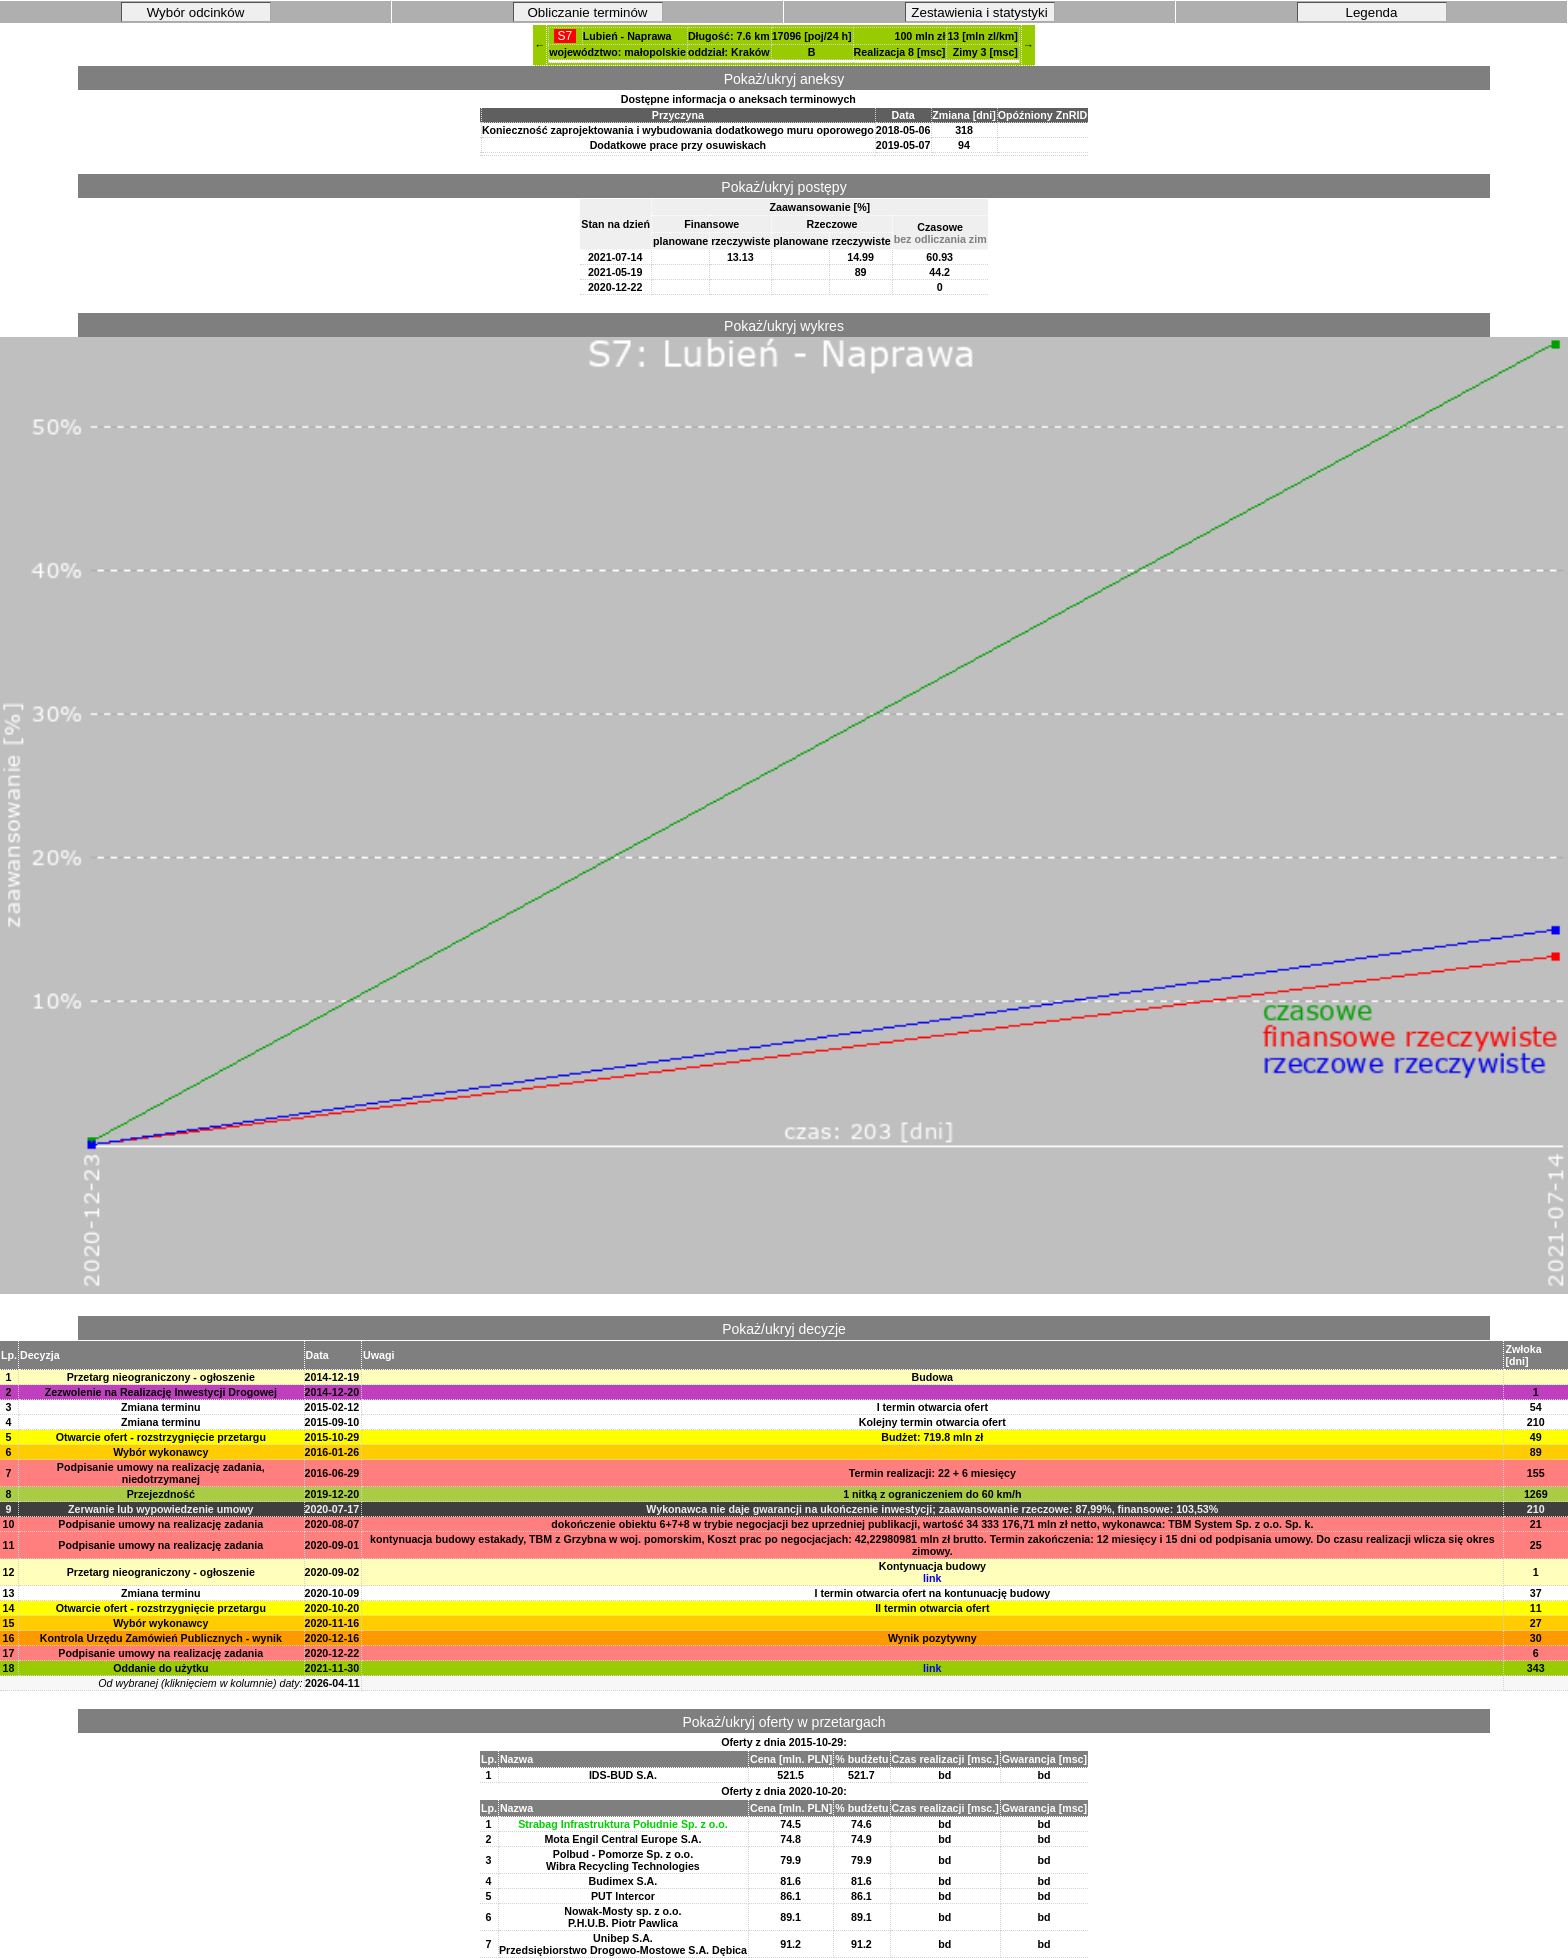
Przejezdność (161, 1494)
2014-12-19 (332, 1377)
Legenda (1372, 12)
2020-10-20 (332, 1608)
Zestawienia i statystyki (979, 12)
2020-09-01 (332, 1545)
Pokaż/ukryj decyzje (784, 1329)
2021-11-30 (332, 1668)
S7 (564, 36)
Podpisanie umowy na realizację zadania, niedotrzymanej (161, 1473)
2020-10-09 (332, 1593)
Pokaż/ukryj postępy (783, 187)
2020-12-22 (332, 1653)
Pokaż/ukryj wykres (784, 326)
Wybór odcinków (196, 12)
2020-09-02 (332, 1572)
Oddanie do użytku (160, 1668)
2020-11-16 (332, 1623)
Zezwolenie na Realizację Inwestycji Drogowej (161, 1392)
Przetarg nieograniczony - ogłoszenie (161, 1377)
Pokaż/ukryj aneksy (784, 79)
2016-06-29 (332, 1473)
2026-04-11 (332, 1683)
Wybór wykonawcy (160, 1452)
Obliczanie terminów (588, 12)
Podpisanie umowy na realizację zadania (160, 1524)
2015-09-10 (332, 1422)
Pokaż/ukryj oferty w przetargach (783, 1722)
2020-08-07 (332, 1524)
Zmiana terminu (160, 1407)
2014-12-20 (332, 1392)
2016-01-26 (332, 1452)
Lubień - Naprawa (627, 36)
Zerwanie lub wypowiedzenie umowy (160, 1509)
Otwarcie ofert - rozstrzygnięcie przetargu (161, 1437)
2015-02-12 (332, 1407)
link (932, 1578)
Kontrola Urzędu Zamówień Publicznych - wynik (161, 1638)
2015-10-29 (332, 1437)
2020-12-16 (332, 1638)
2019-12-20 (332, 1494)
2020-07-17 (332, 1509)
